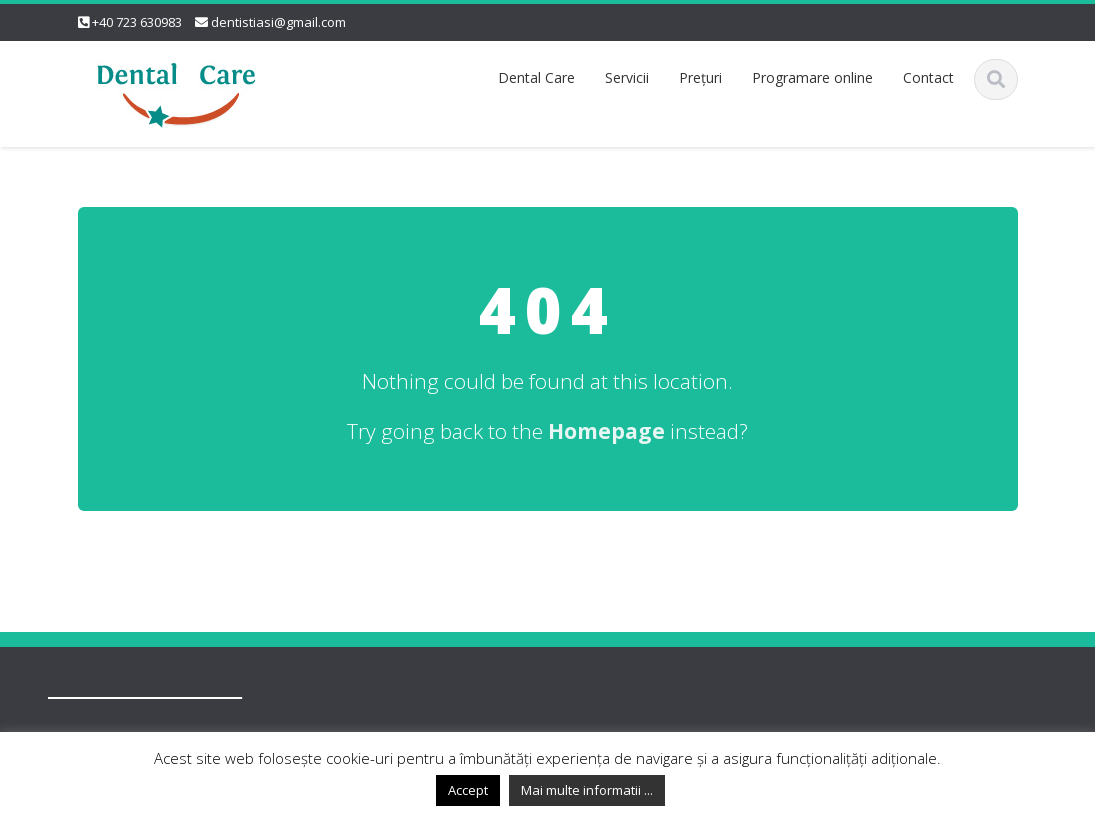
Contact (928, 77)
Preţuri (700, 77)
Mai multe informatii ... (587, 790)
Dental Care (536, 77)
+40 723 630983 (137, 22)
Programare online (812, 77)
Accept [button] (468, 790)
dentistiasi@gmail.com (278, 22)
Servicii (627, 77)
